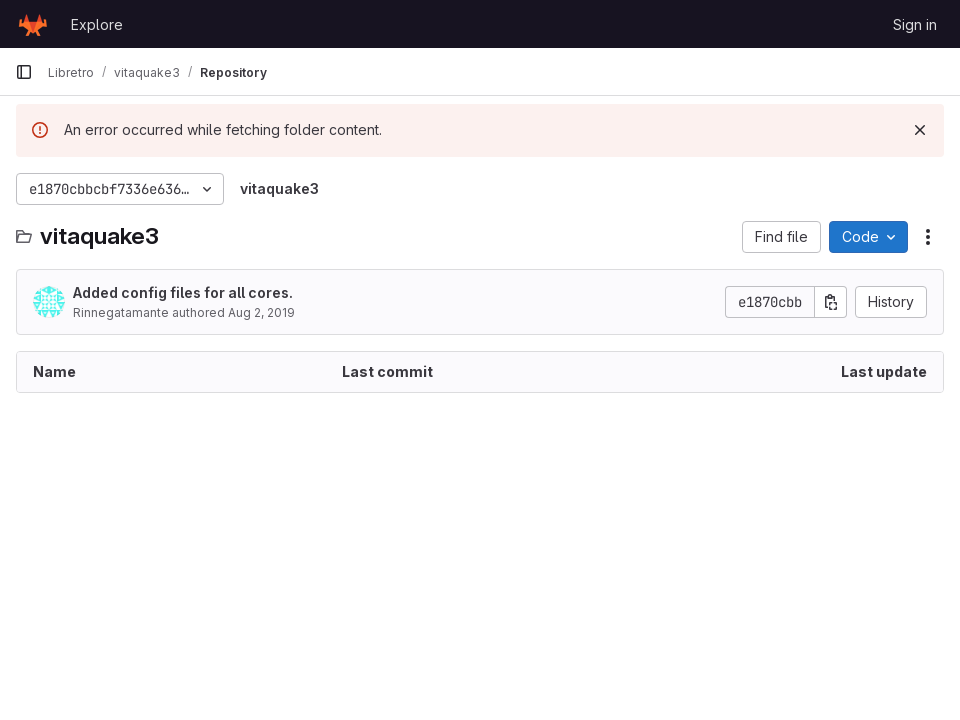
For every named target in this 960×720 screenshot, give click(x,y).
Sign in (915, 24)
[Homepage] (33, 24)
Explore (97, 24)
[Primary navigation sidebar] (24, 72)
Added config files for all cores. (183, 292)
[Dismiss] (920, 130)
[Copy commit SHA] (831, 302)
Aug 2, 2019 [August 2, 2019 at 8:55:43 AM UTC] (261, 312)
